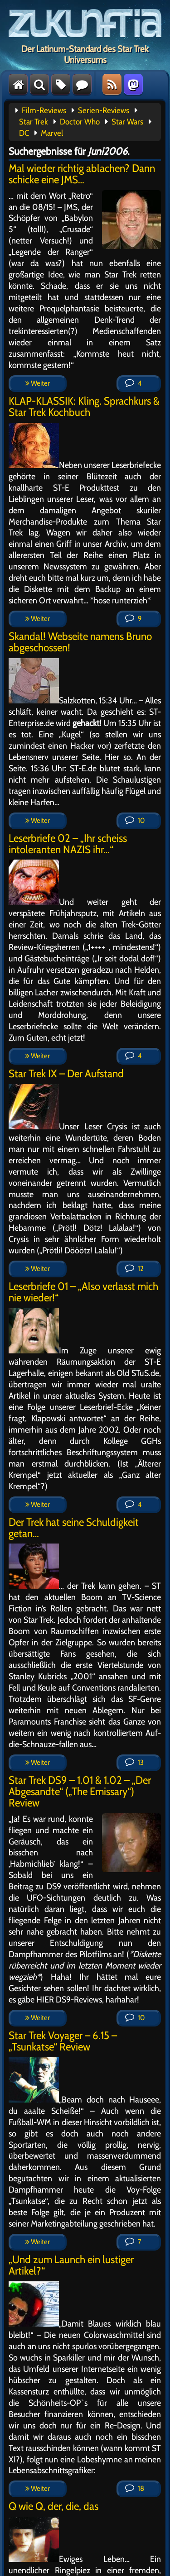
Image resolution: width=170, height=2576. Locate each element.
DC (24, 133)
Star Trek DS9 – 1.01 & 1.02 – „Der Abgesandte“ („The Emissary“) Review (80, 1791)
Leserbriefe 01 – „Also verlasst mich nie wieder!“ (83, 1292)
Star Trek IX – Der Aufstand (66, 1073)
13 (134, 1762)
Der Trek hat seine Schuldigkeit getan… (74, 1527)
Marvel (52, 133)
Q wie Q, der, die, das (53, 2506)
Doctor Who (80, 122)
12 (134, 1268)
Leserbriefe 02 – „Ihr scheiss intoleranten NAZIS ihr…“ (68, 844)
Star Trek (33, 122)
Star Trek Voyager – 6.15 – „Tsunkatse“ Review (63, 2041)
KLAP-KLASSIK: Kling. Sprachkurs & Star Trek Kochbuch (84, 406)
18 (134, 2488)
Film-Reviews (44, 110)
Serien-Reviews (103, 110)
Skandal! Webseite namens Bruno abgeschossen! (80, 642)
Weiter (37, 383)
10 (135, 820)
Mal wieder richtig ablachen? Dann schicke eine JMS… (82, 174)
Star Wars (127, 122)
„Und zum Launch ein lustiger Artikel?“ (71, 2265)
